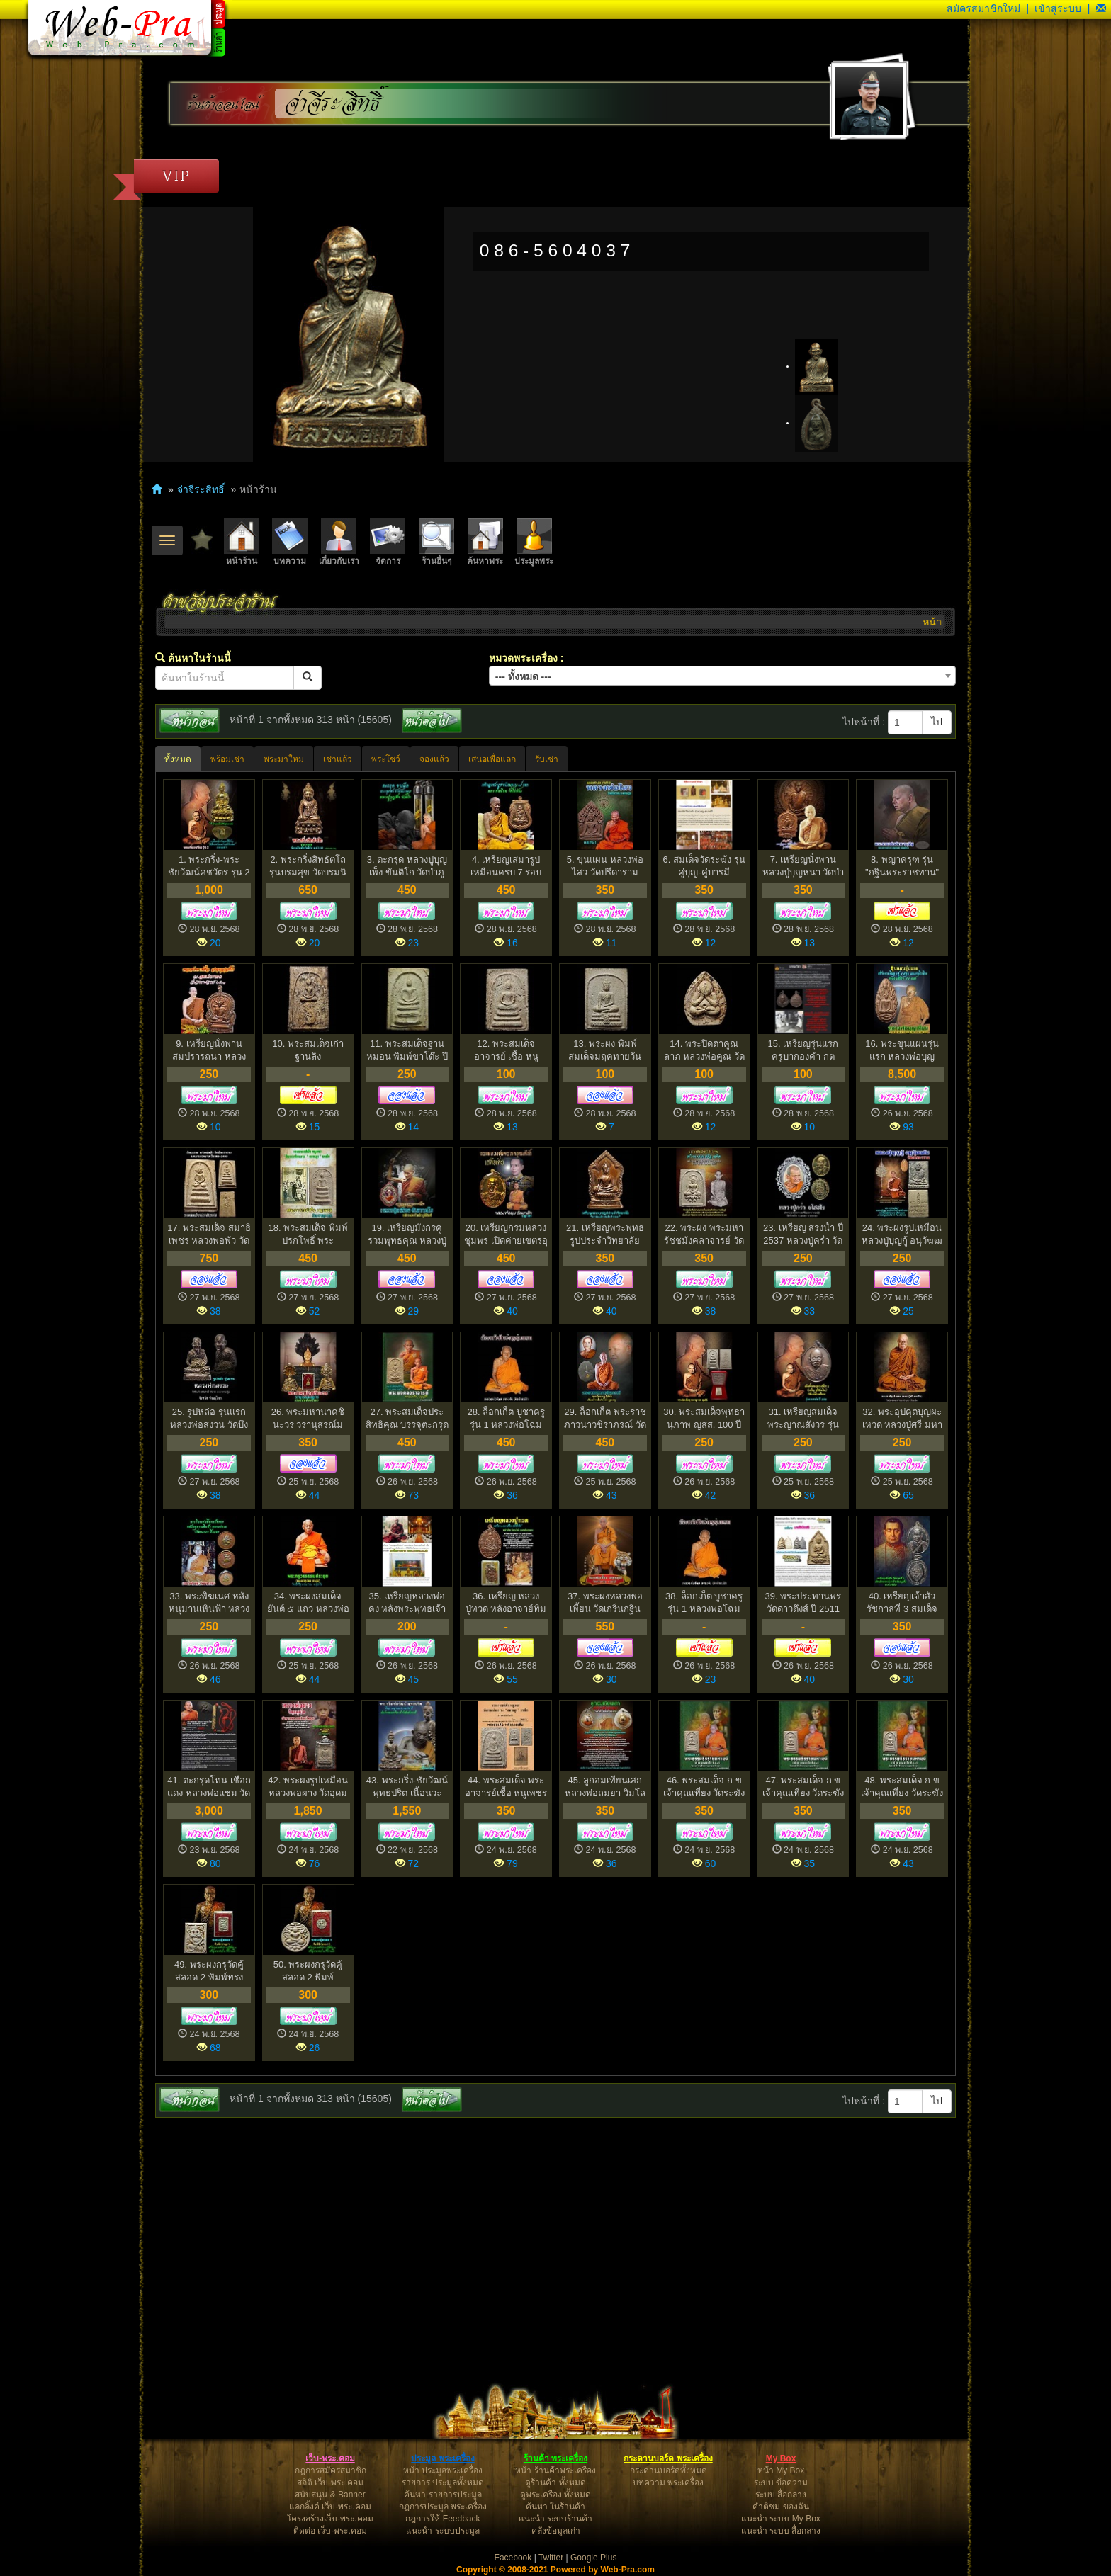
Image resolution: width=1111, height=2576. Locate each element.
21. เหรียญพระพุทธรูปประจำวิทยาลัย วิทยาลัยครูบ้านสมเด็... (605, 1234)
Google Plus (593, 2558)
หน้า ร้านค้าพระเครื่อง (555, 2470)
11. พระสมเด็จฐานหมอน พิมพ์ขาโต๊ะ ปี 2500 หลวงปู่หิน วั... (407, 1050)
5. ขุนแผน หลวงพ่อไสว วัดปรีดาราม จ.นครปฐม (605, 866)
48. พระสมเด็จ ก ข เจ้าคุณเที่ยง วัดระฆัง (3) (902, 1787)
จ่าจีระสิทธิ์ (333, 104)
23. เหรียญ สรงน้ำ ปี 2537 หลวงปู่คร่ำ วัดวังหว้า (803, 1234)
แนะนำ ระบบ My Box (780, 2519)
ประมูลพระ (533, 542)
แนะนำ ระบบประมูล (442, 2531)
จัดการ (387, 542)
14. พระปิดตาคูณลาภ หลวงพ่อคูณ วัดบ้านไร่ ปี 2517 (704, 1050)
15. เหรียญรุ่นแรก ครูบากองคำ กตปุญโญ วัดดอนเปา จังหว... (803, 1050)
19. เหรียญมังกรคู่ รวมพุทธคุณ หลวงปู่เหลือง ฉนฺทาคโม (407, 1234)
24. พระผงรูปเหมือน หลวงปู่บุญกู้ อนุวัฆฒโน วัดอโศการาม (902, 1234)
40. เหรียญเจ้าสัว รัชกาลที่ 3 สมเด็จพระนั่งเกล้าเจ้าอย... (902, 1603)
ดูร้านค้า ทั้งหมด (555, 2482)
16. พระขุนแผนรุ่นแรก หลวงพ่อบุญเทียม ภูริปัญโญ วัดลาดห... (902, 1050)
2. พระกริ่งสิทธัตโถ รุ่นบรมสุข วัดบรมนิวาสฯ (307, 866)
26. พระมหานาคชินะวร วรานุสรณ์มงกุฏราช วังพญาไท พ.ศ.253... (308, 1419)
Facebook (513, 2558)
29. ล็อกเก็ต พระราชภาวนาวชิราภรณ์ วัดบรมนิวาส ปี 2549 (605, 1419)
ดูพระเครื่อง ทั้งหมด (555, 2495)
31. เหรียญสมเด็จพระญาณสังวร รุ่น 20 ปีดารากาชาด (803, 1419)
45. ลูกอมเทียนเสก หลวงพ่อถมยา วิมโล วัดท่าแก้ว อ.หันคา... (605, 1787)
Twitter (550, 2558)
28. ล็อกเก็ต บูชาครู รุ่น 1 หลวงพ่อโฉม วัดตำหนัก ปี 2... (505, 1419)
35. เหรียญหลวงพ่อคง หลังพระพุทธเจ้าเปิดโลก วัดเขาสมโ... (407, 1603)
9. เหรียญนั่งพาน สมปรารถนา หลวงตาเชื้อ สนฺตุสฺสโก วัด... (209, 1050)
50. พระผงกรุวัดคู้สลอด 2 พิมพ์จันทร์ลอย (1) (308, 1971)
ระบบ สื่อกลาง (780, 2495)
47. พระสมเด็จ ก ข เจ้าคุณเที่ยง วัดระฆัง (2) (803, 1787)
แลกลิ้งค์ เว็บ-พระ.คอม (330, 2507)
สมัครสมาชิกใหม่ (983, 8)
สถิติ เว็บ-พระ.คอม (330, 2482)
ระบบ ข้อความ (781, 2482)
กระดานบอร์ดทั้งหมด (668, 2470)
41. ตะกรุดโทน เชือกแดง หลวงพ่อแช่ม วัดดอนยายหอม (208, 1787)
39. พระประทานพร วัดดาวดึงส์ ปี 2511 (803, 1603)
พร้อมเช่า (227, 759)
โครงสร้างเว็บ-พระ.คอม (330, 2519)
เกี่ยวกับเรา (339, 542)
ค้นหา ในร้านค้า (555, 2507)
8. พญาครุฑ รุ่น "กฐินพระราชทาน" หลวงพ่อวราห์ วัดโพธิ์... (902, 866)
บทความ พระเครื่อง (668, 2482)
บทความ (290, 542)
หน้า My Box (780, 2470)
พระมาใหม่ (284, 759)
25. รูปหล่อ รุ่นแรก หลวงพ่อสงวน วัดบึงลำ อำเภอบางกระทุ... (208, 1419)
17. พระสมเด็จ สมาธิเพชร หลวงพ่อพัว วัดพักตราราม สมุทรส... (208, 1234)
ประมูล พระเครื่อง (442, 2458)
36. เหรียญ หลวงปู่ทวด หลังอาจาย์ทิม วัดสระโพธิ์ (506, 1603)
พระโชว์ (385, 759)
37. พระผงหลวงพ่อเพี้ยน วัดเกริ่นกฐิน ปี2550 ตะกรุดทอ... (605, 1603)
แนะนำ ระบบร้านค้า (555, 2519)
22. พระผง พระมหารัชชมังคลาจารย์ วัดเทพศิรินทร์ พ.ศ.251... (704, 1234)
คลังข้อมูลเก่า (555, 2531)
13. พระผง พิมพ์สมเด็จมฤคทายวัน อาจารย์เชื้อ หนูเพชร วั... (605, 1050)
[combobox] (722, 676)
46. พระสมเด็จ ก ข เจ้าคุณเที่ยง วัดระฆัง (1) (704, 1787)
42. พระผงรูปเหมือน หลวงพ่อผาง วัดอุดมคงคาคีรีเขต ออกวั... (308, 1787)
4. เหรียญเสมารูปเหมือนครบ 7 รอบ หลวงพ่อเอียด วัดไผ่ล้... (506, 866)
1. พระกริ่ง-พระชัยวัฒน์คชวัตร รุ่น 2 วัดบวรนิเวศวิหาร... (208, 866)
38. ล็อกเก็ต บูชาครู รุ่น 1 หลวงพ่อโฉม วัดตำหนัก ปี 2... (704, 1603)
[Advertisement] (555, 2231)
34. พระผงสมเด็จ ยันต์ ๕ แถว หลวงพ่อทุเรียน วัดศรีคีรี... (308, 1603)
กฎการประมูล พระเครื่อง (443, 2507)
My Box (781, 2458)
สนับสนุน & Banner (330, 2495)
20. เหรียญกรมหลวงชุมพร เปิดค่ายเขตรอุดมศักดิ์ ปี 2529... (506, 1234)
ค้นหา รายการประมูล (442, 2495)
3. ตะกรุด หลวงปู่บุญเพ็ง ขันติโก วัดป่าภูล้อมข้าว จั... (407, 866)
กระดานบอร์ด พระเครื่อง (668, 2458)
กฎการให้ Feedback (442, 2519)
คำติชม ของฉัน (780, 2507)
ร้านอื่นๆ (436, 542)
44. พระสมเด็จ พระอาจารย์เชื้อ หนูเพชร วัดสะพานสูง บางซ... (506, 1787)
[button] (1101, 8)
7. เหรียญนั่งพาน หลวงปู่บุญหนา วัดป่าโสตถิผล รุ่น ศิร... (803, 866)
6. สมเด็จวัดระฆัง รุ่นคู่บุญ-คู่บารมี (704, 866)
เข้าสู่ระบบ (1057, 8)
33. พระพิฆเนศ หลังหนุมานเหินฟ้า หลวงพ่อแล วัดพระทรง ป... (209, 1603)
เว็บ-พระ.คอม (329, 2458)
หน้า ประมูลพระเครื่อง (443, 2470)
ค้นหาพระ (485, 542)
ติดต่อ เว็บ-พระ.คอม (330, 2531)
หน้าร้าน (241, 542)
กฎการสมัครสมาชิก (330, 2470)
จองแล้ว (434, 759)
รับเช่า (546, 759)
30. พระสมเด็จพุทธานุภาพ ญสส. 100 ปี (704, 1419)
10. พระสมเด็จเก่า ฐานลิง (308, 1050)
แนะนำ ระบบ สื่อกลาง (781, 2531)
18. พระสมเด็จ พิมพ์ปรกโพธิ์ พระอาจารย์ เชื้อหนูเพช (307, 1234)
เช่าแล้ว (337, 759)
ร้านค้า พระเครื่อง (555, 2458)
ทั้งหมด (177, 759)
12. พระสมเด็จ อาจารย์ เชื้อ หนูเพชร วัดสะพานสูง (506, 1050)
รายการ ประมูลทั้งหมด (443, 2482)
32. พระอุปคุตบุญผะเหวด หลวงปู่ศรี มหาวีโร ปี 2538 (902, 1419)
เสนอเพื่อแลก (492, 759)
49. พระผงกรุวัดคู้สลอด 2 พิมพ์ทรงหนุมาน (209, 1971)
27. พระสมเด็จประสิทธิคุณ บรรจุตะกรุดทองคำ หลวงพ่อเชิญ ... (407, 1419)
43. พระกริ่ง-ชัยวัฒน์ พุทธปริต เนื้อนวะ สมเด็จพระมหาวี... (407, 1787)
